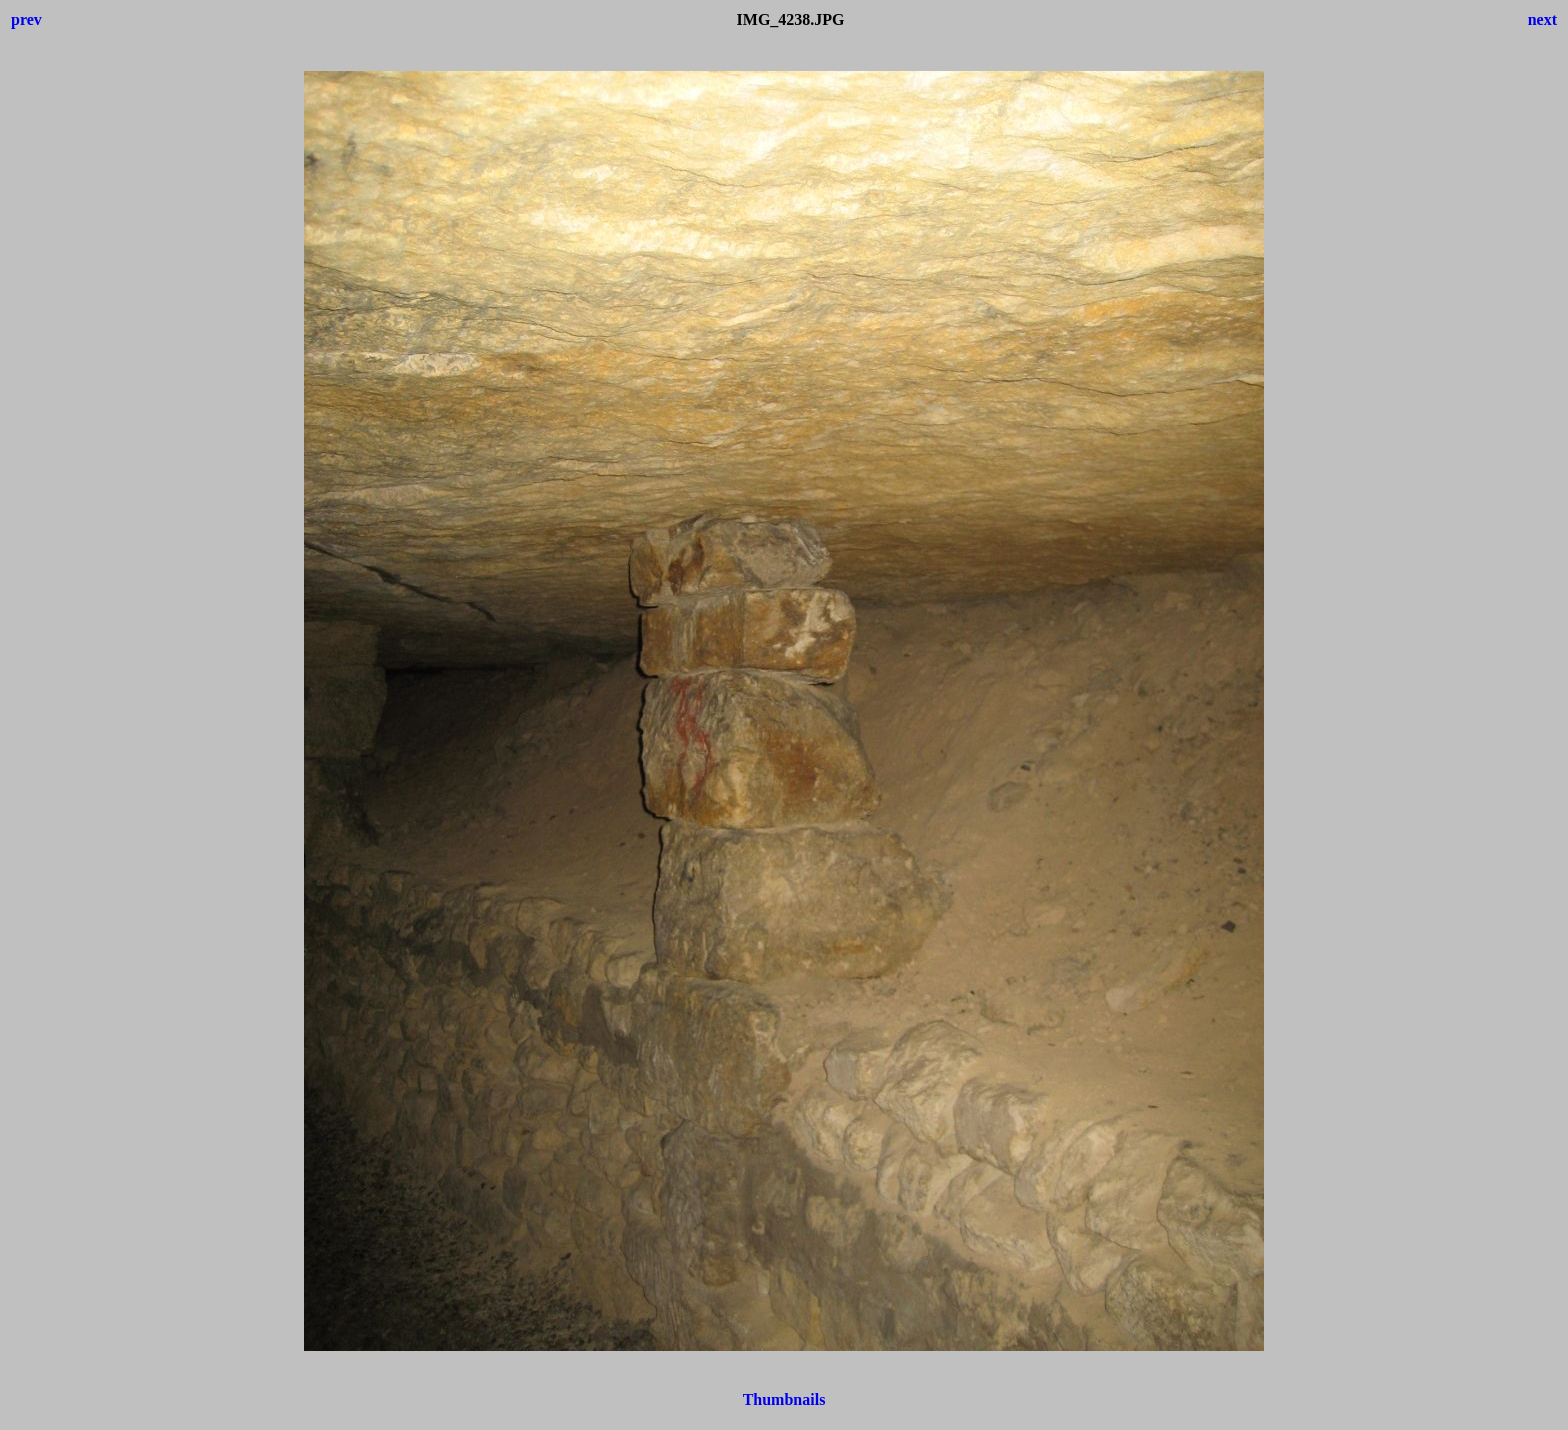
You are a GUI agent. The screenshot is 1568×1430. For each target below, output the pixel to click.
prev (26, 19)
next (1542, 19)
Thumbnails (784, 1399)
